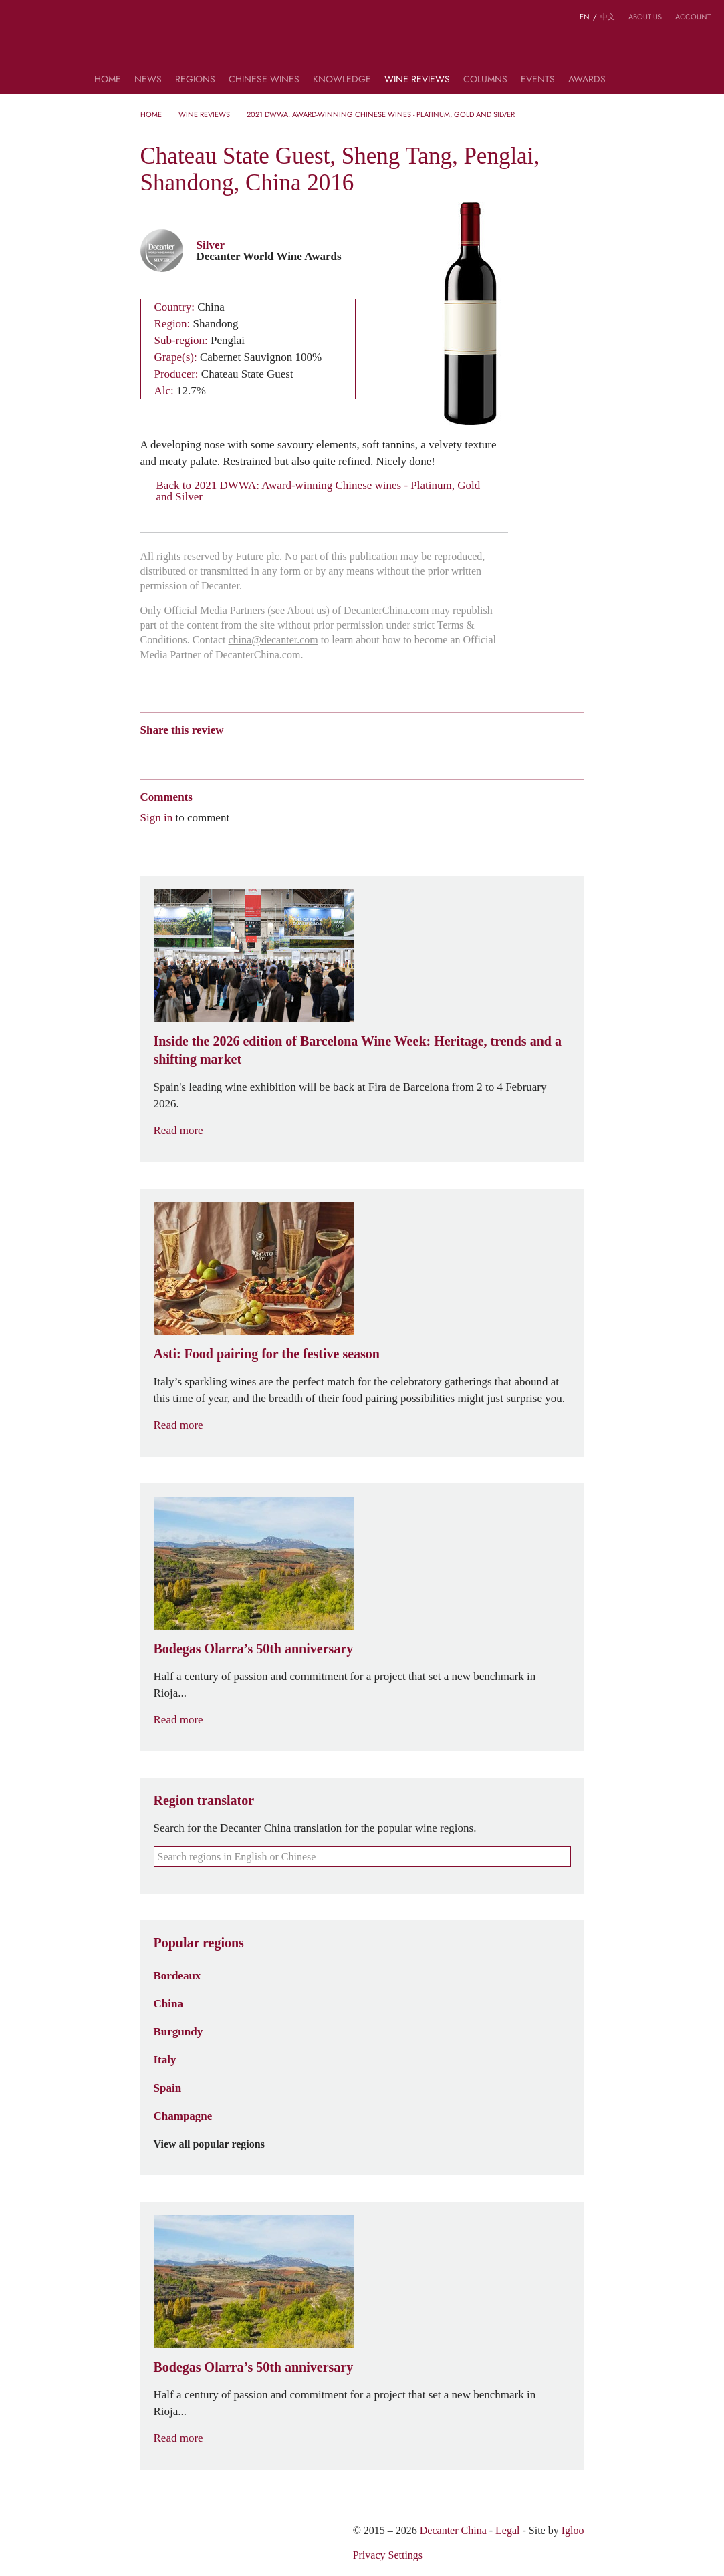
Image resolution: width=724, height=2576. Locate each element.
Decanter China (362, 45)
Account (693, 16)
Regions (195, 80)
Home (107, 80)
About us (645, 16)
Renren (250, 753)
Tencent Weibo (198, 753)
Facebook (300, 753)
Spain (168, 2087)
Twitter (276, 753)
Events (538, 80)
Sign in (156, 817)
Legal (507, 2530)
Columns (485, 80)
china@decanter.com (273, 640)
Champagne (183, 2115)
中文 (607, 16)
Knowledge (342, 80)
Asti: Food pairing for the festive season (267, 1354)
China (168, 2003)
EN (585, 16)
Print (322, 753)
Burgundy (178, 2031)
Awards (587, 80)
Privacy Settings (388, 2555)
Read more (186, 1130)
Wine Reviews (417, 80)
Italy (165, 2059)
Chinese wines (264, 80)
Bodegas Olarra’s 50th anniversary (254, 1648)
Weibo (146, 753)
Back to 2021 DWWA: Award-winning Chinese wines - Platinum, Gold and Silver (310, 491)
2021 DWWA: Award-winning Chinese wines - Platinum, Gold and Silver (381, 114)
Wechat (172, 753)
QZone (225, 753)
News (148, 80)
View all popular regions (217, 2144)
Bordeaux (177, 1975)
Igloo (573, 2530)
